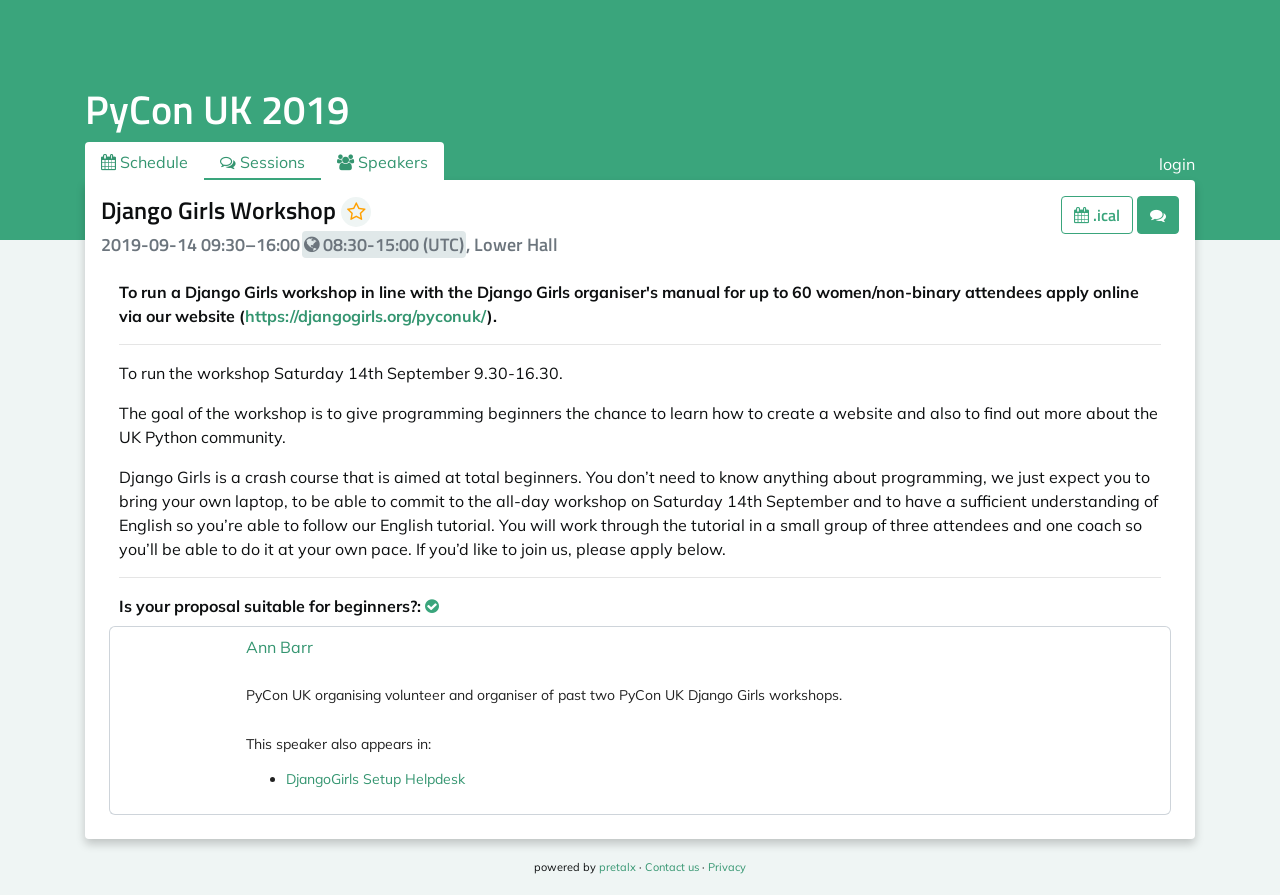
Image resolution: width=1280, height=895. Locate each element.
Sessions (262, 162)
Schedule (144, 162)
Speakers (382, 162)
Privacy (727, 867)
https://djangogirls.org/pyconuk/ (366, 316)
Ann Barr (279, 647)
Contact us (672, 867)
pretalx (617, 867)
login (1177, 164)
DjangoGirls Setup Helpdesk (375, 779)
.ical (1097, 215)
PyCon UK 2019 (217, 109)
